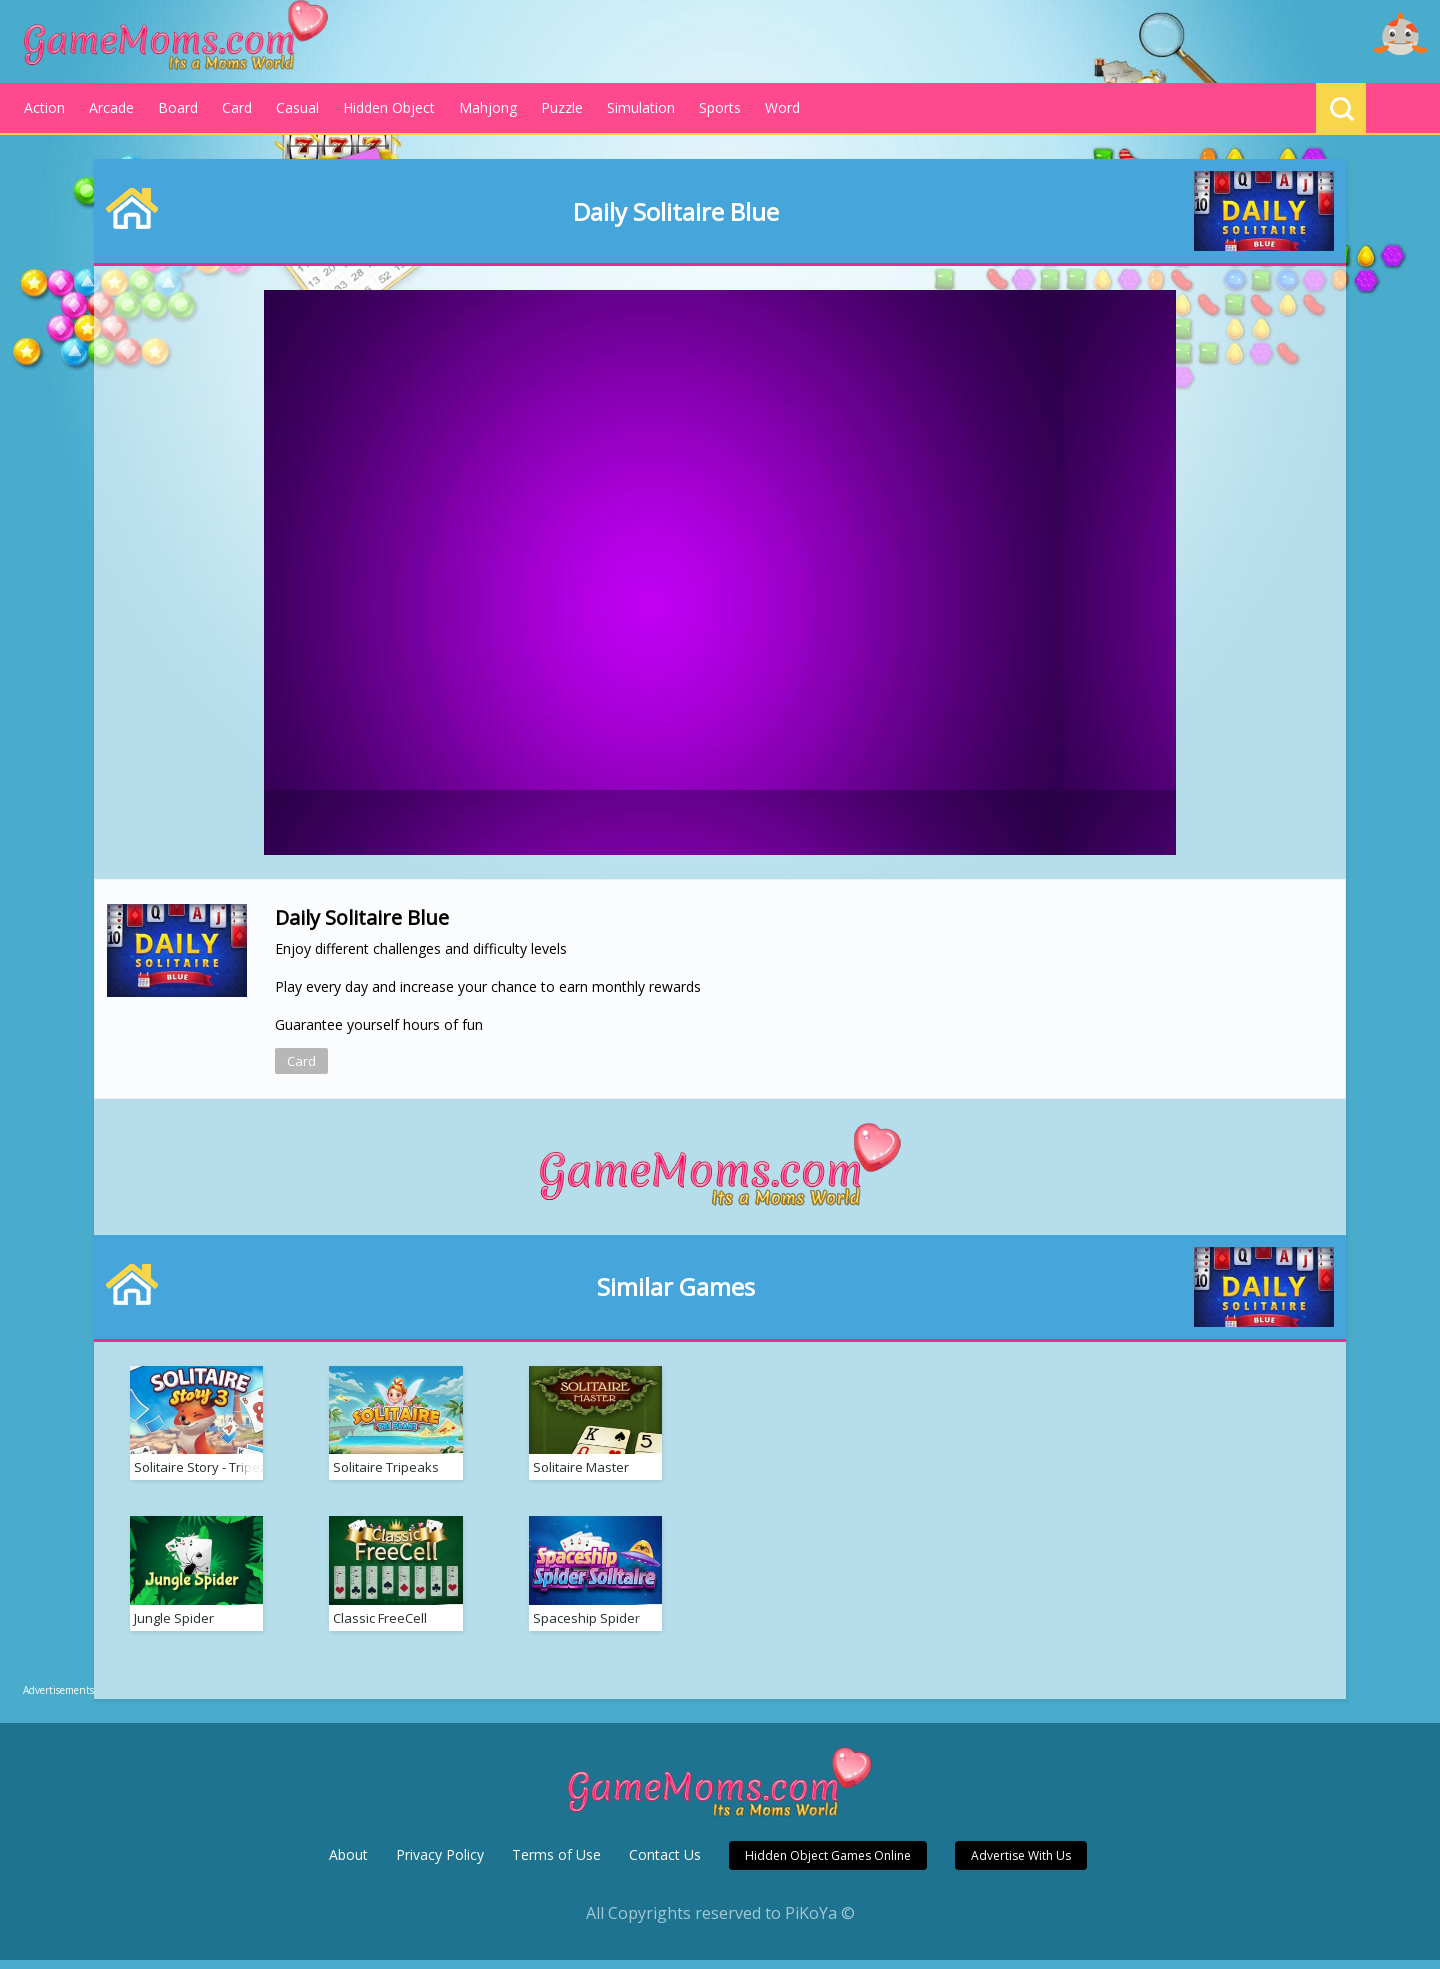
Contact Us (665, 1863)
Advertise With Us (1021, 1864)
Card (237, 107)
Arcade (111, 107)
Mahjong (488, 107)
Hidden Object (389, 107)
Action (44, 107)
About (348, 1863)
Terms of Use (556, 1863)
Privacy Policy (440, 1863)
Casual (297, 107)
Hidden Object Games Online (828, 1864)
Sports (720, 107)
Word (782, 107)
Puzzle (562, 107)
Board (178, 107)
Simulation (641, 107)
